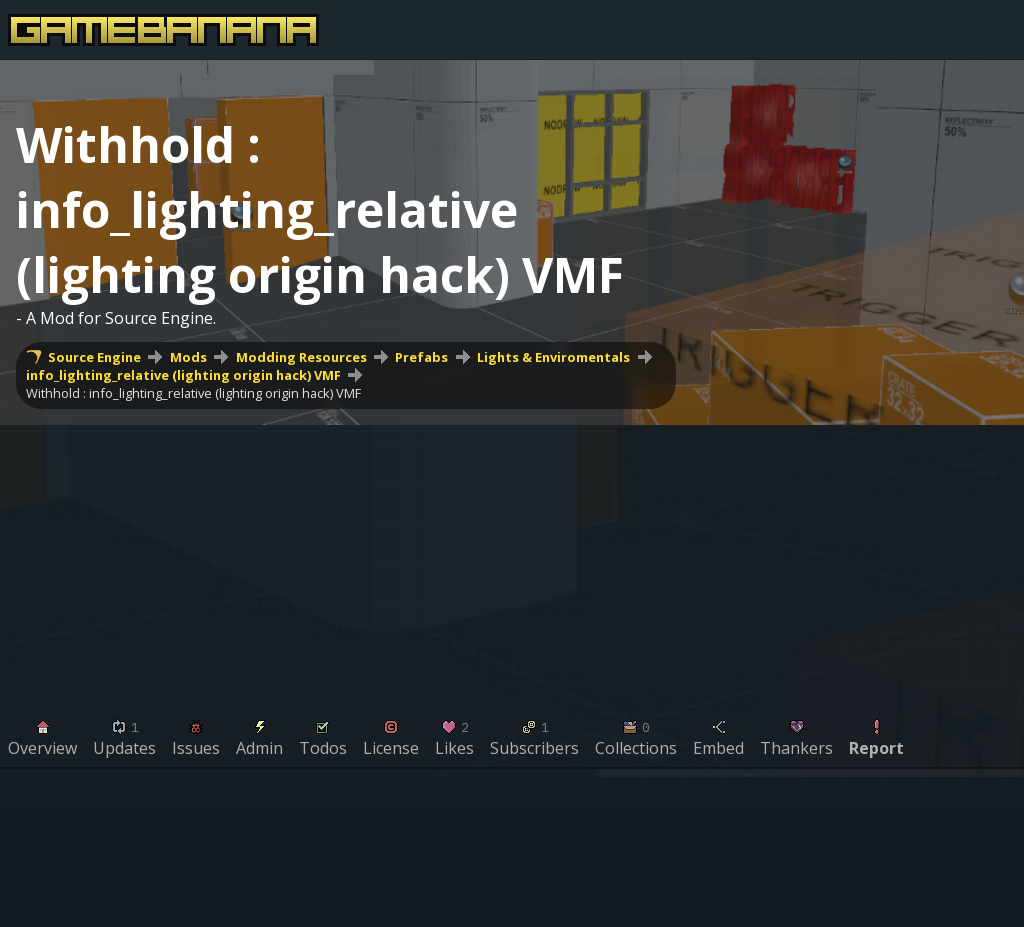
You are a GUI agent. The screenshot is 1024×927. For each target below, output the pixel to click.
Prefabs (421, 357)
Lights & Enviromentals (553, 357)
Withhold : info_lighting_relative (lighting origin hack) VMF (193, 393)
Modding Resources (301, 357)
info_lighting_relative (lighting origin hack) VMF (183, 375)
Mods (188, 357)
